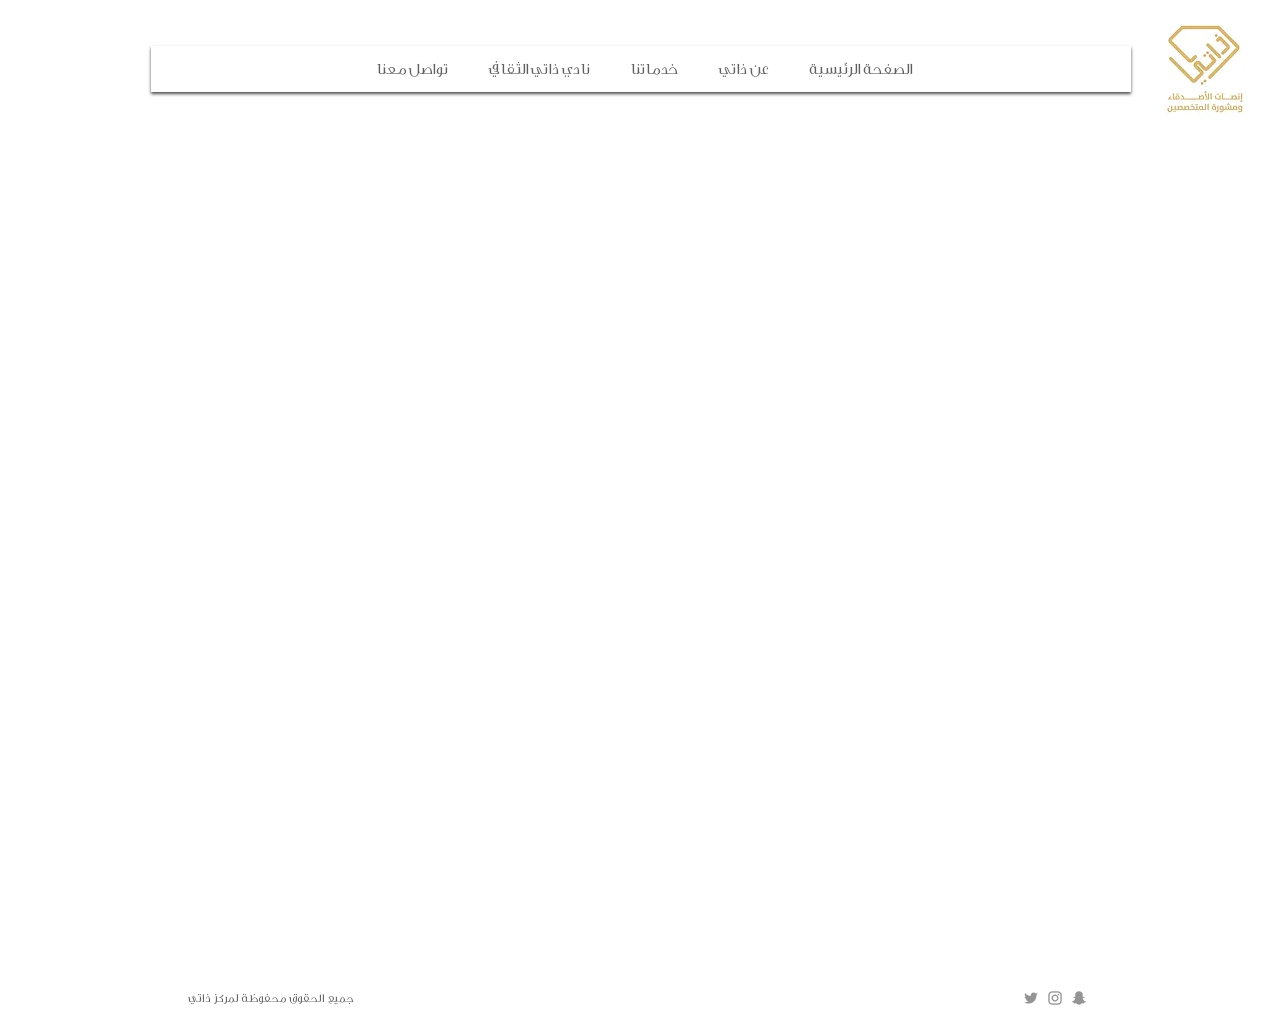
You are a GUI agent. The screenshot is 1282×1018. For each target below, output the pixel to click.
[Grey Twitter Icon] (1031, 998)
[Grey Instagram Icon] (1055, 998)
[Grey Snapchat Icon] (1079, 998)
